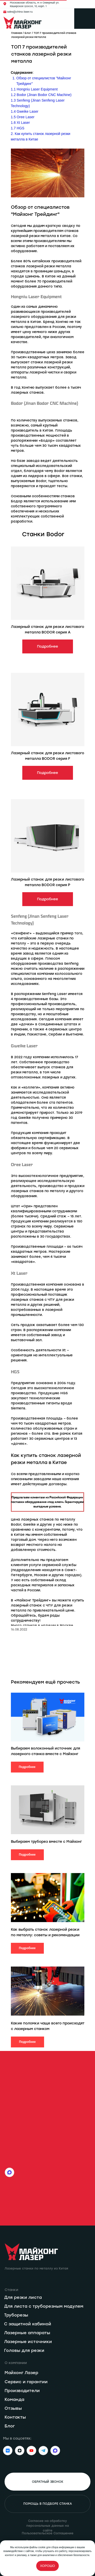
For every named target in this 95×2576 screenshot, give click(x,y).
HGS (20, 128)
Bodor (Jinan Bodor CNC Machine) (44, 95)
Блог (28, 33)
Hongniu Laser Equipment (37, 89)
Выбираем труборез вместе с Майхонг (46, 1841)
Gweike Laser (28, 111)
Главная (16, 33)
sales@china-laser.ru (20, 11)
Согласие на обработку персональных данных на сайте (47, 2525)
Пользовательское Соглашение (47, 2533)
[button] (48, 2481)
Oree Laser (25, 117)
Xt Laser (23, 123)
